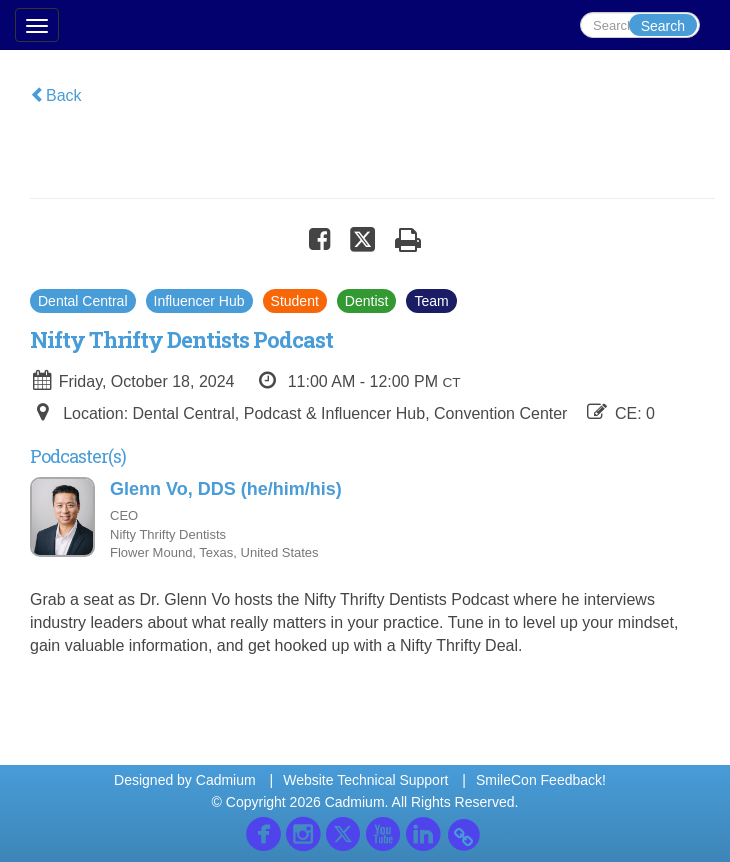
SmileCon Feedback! (541, 780)
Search (663, 26)
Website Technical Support (365, 780)
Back (56, 95)
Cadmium (226, 780)
